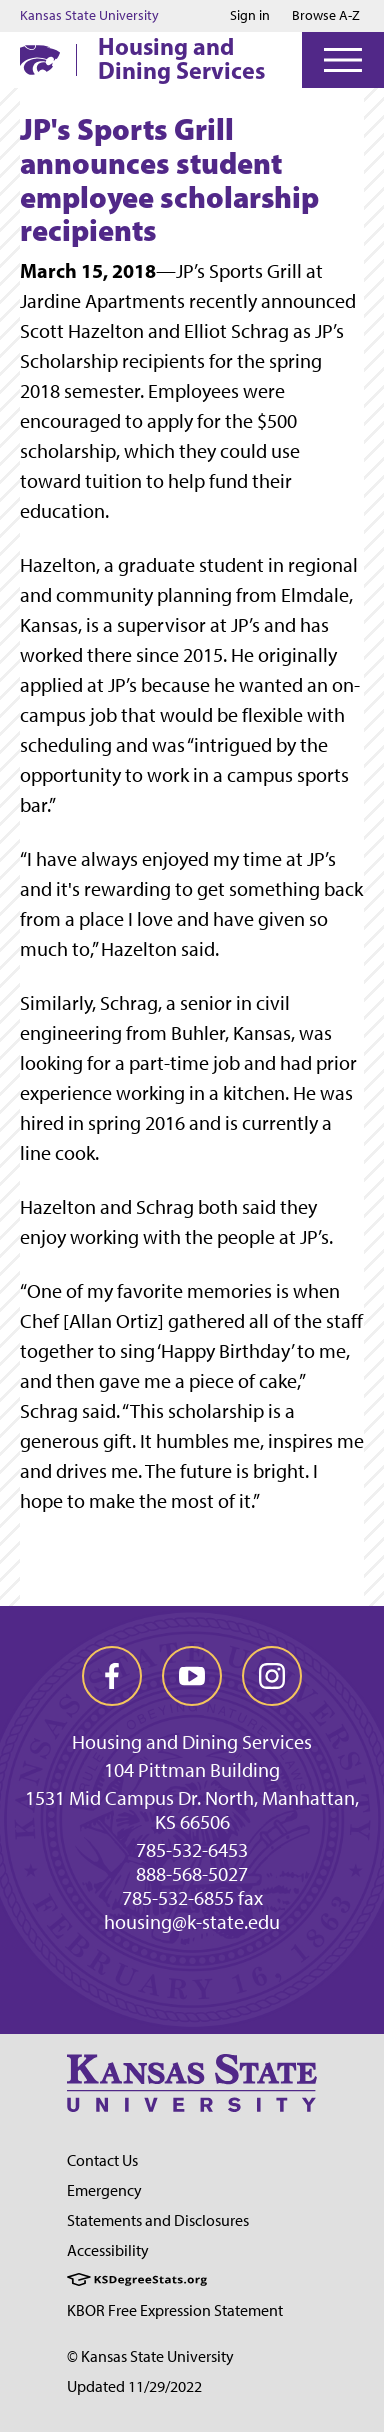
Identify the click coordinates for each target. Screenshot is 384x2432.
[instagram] (272, 1676)
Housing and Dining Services (181, 58)
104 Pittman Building (192, 1770)
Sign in (250, 16)
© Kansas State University (150, 2356)
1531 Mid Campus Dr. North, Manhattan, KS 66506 (192, 1810)
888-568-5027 (192, 1874)
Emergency (104, 2190)
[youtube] (192, 1676)
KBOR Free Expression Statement (175, 2310)
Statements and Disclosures (158, 2220)
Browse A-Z (326, 15)
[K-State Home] (40, 59)
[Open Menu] (343, 60)
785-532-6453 (192, 1850)
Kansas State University (89, 16)
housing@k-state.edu (192, 1922)
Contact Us (102, 2160)
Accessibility (108, 2250)
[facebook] (112, 1676)
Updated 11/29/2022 (134, 2386)
